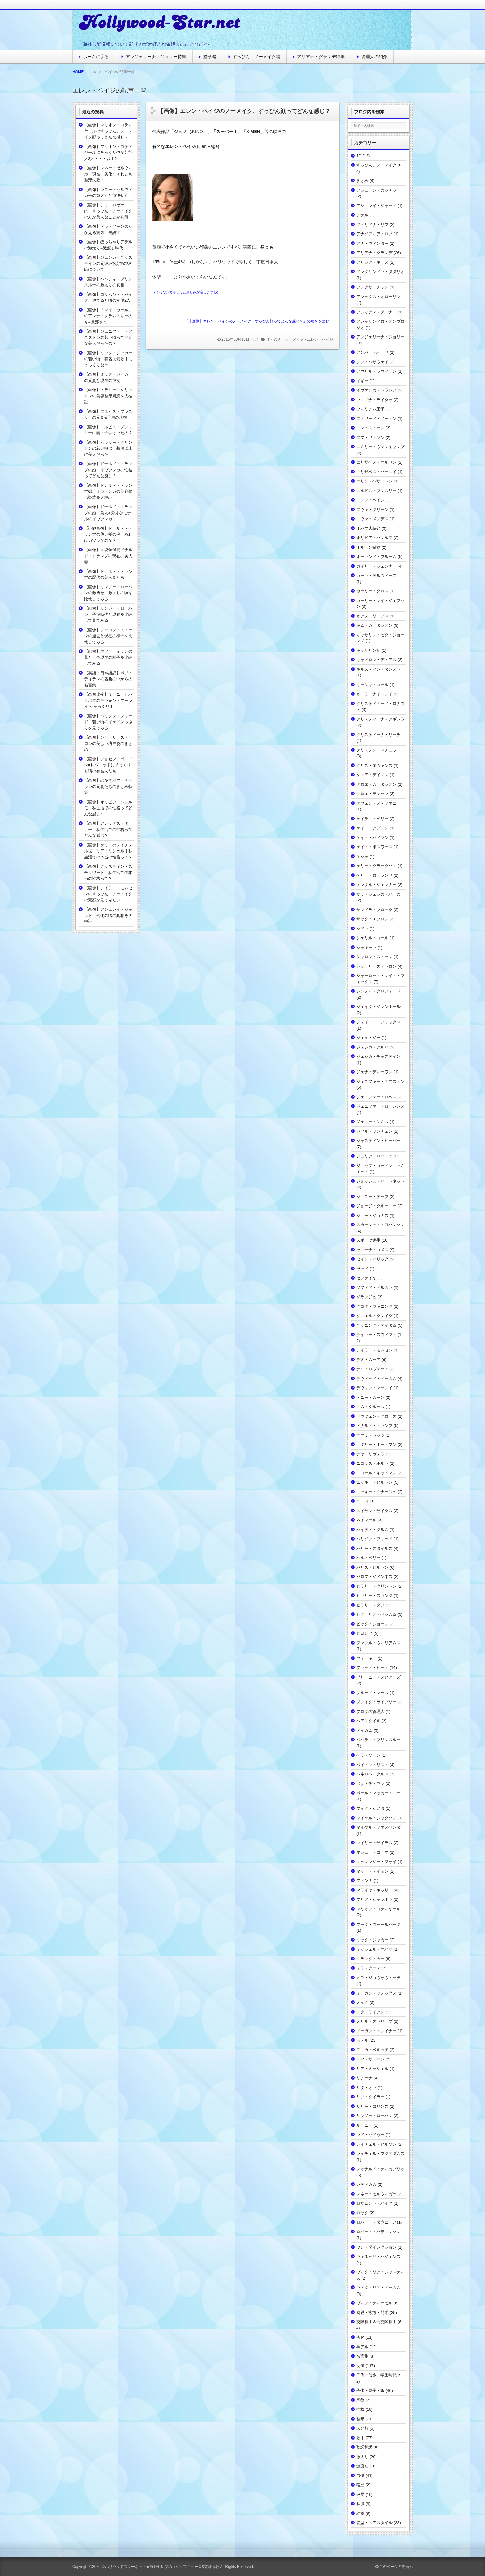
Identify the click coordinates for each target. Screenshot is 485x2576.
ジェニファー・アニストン (380, 1081)
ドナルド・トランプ (374, 1425)
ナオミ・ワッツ (370, 1435)
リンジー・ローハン (374, 2115)
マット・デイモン (372, 1871)
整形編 (209, 56)
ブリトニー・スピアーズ (378, 1677)
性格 (360, 2409)
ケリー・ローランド (374, 875)
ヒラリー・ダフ (370, 1605)
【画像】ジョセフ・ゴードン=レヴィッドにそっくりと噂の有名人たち (108, 765)
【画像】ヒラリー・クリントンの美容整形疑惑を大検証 (108, 395)
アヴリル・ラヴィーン (376, 371)
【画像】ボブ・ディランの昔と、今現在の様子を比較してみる (108, 657)
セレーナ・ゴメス (372, 1249)
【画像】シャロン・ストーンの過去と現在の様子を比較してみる (108, 636)
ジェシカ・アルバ (372, 1047)
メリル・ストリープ (374, 2021)
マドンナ (364, 1880)
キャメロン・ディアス (376, 659)
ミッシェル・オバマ (374, 1949)
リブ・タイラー (370, 2096)
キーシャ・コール (372, 684)
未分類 (362, 2428)
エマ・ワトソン (370, 437)
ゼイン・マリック (372, 1259)
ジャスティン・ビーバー (378, 1140)
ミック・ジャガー (372, 1940)
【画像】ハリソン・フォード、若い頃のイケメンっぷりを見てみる (108, 722)
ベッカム (364, 1730)
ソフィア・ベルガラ (374, 1287)
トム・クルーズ (370, 1406)
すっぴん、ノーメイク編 (256, 56)
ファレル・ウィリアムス (378, 1642)
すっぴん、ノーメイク (285, 339)
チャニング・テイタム (376, 1325)
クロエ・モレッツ (372, 793)
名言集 (362, 2356)
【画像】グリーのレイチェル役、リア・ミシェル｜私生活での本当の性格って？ (108, 851)
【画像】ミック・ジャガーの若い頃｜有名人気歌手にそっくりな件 (108, 359)
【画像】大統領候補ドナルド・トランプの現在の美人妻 (108, 555)
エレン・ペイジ (320, 339)
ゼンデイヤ (366, 1278)
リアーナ (364, 2078)
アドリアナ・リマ (372, 224)
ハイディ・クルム (372, 1529)
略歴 (360, 2485)
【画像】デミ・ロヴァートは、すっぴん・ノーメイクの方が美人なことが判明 (108, 211)
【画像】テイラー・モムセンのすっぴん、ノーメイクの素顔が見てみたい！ (108, 894)
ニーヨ (362, 1501)
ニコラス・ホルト (372, 1463)
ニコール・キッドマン (376, 1473)
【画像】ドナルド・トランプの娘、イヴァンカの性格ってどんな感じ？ (108, 469)
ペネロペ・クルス (372, 1774)
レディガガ (366, 2184)
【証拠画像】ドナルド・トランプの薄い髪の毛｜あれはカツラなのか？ (108, 534)
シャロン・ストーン (374, 956)
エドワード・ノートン (376, 418)
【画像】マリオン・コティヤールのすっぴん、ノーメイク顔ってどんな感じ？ (108, 131)
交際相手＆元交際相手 (376, 2321)
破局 (360, 2494)
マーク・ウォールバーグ (378, 1924)
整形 (360, 2419)
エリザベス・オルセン (376, 462)
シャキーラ (366, 947)
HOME (78, 72)
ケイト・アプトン (372, 828)
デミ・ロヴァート (372, 1369)
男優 (360, 2475)
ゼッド (362, 1268)
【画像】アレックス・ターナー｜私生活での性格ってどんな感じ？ (108, 829)
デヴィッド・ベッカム (376, 1378)
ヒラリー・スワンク (374, 1595)
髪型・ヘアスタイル (374, 2522)
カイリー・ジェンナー (376, 566)
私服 (360, 2503)
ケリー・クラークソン (376, 865)
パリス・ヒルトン (372, 1567)
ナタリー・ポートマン (376, 1444)
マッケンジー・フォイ (376, 1861)
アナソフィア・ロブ (374, 233)
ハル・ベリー (368, 1557)
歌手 (360, 2438)
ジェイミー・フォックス (378, 1022)
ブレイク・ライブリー (376, 1702)
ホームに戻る (96, 56)
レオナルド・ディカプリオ (380, 2169)
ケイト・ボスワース (374, 847)
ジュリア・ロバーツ (374, 1156)
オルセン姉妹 (368, 547)
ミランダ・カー (370, 1958)
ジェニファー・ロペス (376, 1097)
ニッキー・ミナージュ (376, 1491)
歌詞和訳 (364, 2447)
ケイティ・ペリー (372, 818)
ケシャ (362, 856)
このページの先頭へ (394, 2567)
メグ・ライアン (370, 2012)
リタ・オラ (366, 2087)
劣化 (360, 2337)
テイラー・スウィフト (376, 1334)
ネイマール (366, 1520)
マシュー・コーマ (372, 1852)
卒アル (362, 2347)
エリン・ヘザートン (374, 481)
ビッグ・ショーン (372, 1624)
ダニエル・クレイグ (374, 1315)
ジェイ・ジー (368, 1037)
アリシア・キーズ (372, 262)
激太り (362, 2456)
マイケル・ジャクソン (376, 1818)
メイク (362, 2002)
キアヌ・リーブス (372, 616)
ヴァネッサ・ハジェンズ (378, 2256)
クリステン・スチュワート (380, 750)
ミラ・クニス (368, 1968)
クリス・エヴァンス (374, 765)
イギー (362, 380)
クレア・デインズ (372, 774)
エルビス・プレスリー (376, 490)
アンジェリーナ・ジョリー (380, 337)
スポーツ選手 (368, 1240)
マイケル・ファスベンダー (380, 1827)
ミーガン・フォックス (376, 1993)
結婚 (360, 2513)
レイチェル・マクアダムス (380, 2153)
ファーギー (366, 1658)
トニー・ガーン (370, 1397)
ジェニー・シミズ (372, 1121)
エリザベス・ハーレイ (376, 471)
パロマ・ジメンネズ (374, 1576)
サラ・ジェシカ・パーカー (380, 894)
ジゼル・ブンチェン (374, 1131)
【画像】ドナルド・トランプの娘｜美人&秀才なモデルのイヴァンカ (108, 512)
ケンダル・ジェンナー (376, 884)
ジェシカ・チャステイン (378, 1056)
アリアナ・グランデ (374, 252)
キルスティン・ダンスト (378, 669)
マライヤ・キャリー (374, 1890)
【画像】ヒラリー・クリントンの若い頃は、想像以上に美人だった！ (108, 448)
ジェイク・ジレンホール (378, 1006)
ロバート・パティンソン (378, 2231)
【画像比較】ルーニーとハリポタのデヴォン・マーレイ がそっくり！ (108, 700)
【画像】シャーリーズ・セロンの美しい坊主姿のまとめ (108, 743)
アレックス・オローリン (378, 296)
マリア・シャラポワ (374, 1899)
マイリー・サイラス (374, 1842)
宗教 (360, 2400)
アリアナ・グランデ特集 (321, 56)
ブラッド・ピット (372, 1667)
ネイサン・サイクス (374, 1510)
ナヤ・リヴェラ (370, 1454)
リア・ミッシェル (372, 2068)
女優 (360, 2365)
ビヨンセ (364, 1633)
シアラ (362, 928)
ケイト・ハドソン (372, 837)
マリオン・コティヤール (378, 1909)
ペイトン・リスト (372, 1764)
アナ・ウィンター (372, 243)
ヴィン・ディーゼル (374, 2303)
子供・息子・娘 (370, 2390)
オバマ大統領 (368, 528)
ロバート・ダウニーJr (376, 2222)
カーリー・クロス (372, 591)
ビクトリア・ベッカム (376, 1614)
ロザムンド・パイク (374, 2203)
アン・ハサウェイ (372, 362)
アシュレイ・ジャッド (376, 205)
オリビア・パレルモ (374, 537)
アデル (362, 215)
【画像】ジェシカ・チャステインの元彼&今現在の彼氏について (108, 263)
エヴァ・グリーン (372, 509)
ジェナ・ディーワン (374, 1072)
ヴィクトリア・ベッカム (378, 2287)
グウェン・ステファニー (378, 803)
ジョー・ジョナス (372, 1215)
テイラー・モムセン (374, 1350)
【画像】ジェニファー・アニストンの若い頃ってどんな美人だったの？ (108, 337)
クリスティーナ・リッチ (378, 734)
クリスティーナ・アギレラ (380, 719)
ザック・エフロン (372, 919)
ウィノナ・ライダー (374, 399)
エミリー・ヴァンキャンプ (380, 446)
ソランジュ (366, 1296)
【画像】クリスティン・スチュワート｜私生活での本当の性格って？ (108, 872)
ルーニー (364, 2125)
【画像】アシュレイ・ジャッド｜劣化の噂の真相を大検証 (108, 915)
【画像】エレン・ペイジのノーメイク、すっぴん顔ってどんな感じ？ (244, 111)
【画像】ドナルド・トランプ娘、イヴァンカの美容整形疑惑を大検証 (108, 491)
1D (359, 155)
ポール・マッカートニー (378, 1793)
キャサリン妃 (368, 650)
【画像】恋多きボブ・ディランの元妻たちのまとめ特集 (108, 786)
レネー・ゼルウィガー (376, 2194)
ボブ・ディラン (370, 1783)
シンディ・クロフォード (378, 991)
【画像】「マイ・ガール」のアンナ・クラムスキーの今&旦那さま (108, 316)
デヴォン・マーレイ (374, 1387)
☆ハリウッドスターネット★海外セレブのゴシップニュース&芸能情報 (160, 2567)
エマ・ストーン (370, 428)
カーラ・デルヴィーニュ (378, 575)
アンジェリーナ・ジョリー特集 (156, 56)
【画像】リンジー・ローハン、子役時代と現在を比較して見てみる (108, 614)
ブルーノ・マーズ (372, 1692)
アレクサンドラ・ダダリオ (380, 271)
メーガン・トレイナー (376, 2031)
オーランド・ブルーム (376, 556)
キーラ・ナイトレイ (374, 694)
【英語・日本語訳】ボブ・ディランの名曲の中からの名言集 (108, 679)
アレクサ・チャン (372, 287)
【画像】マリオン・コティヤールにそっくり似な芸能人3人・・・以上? (108, 152)
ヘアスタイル (368, 1720)
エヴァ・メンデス (372, 518)
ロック (362, 2213)
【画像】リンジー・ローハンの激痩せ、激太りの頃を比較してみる (108, 593)
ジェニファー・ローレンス (380, 1106)
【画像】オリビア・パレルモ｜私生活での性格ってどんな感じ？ (108, 808)
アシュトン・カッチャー (378, 190)
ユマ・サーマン (370, 2059)
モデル (362, 2040)
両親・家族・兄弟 (372, 2312)
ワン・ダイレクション (376, 2247)
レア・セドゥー (370, 2134)
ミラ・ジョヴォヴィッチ (378, 1977)
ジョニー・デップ (372, 1196)
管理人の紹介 (374, 56)
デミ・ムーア (368, 1359)
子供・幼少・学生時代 (376, 2375)
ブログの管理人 (370, 1711)
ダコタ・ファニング (374, 1306)
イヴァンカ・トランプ (376, 390)
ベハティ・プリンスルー (378, 1739)
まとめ (362, 180)
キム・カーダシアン (374, 625)
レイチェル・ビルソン (376, 2144)
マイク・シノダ (370, 1808)
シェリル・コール (372, 938)
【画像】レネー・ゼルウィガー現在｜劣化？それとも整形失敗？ (108, 174)
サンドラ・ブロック (374, 909)
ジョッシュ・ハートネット (380, 1181)
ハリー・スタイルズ (374, 1548)
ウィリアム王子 (370, 409)
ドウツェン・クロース (376, 1416)
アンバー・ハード (372, 352)
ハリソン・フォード (374, 1539)
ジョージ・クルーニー (376, 1206)
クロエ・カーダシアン (376, 784)
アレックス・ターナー (376, 312)
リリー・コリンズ (372, 2106)
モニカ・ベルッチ (372, 2049)
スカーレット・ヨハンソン (380, 1224)
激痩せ (362, 2466)
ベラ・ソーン (368, 1755)
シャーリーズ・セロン (376, 966)
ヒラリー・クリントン (376, 1586)
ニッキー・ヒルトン (374, 1482)
